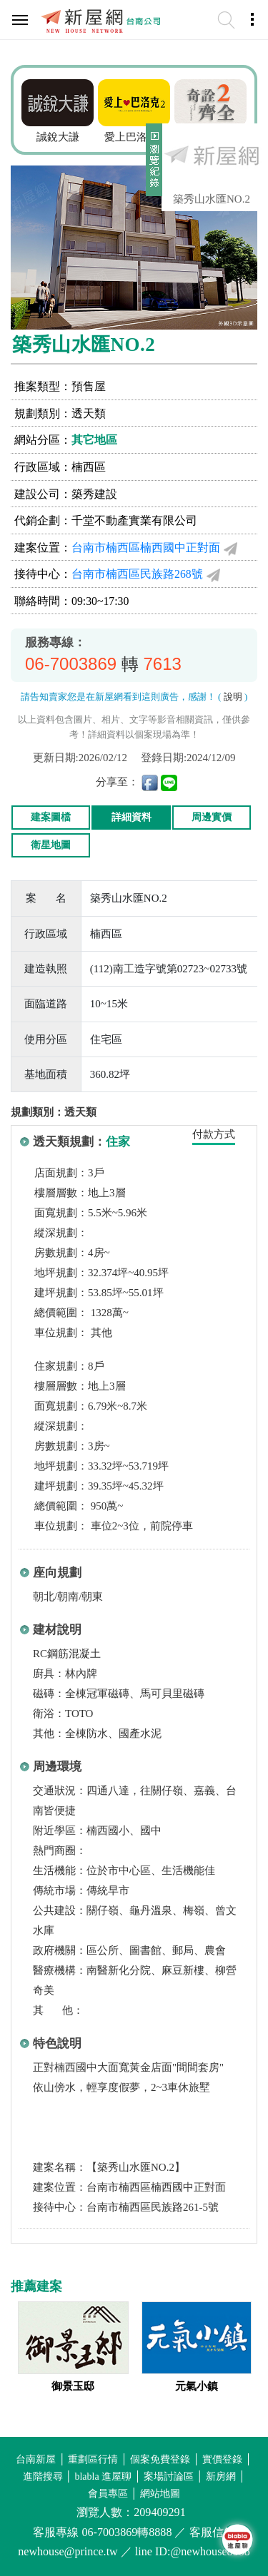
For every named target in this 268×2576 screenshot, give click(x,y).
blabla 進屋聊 (102, 2476)
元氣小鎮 (196, 2386)
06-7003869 (70, 663)
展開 (152, 165)
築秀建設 (94, 494)
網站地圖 (160, 2493)
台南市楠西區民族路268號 (137, 574)
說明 (233, 696)
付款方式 (213, 1134)
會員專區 (108, 2493)
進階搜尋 (43, 2476)
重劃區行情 (93, 2459)
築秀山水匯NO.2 (211, 199)
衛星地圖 (51, 845)
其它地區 (94, 440)
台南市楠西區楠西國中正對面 (145, 547)
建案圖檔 (51, 817)
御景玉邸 (72, 2386)
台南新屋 (36, 2459)
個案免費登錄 (160, 2459)
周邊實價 (212, 817)
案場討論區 (169, 2476)
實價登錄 (222, 2459)
